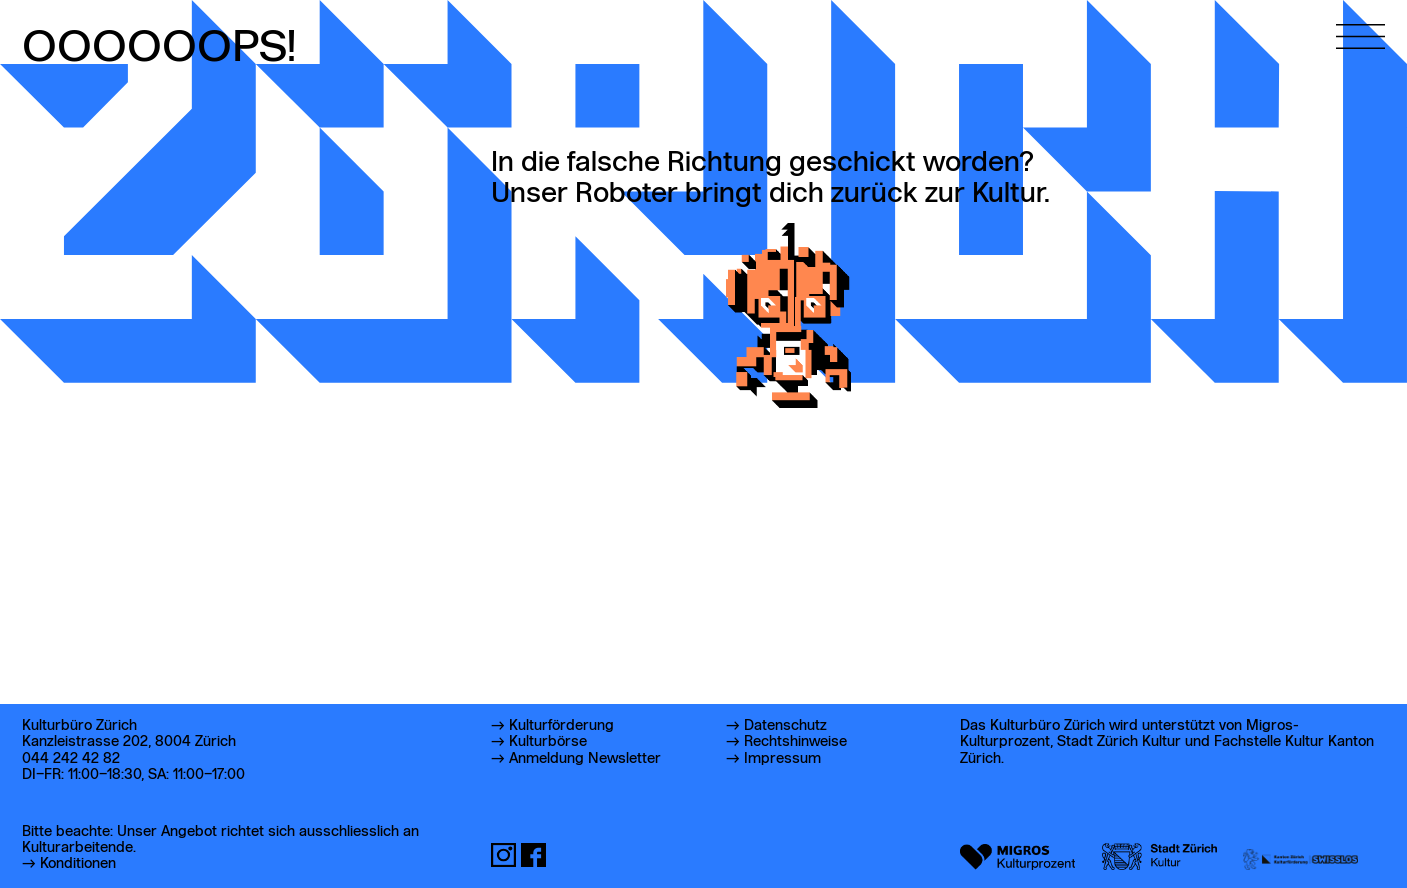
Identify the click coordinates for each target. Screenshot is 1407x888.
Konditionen (78, 864)
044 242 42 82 (71, 759)
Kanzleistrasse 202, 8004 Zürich (129, 742)
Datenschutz (785, 726)
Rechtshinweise (795, 742)
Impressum (782, 759)
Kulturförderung (561, 726)
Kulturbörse (548, 742)
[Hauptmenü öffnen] (1360, 24)
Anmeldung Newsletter (585, 759)
